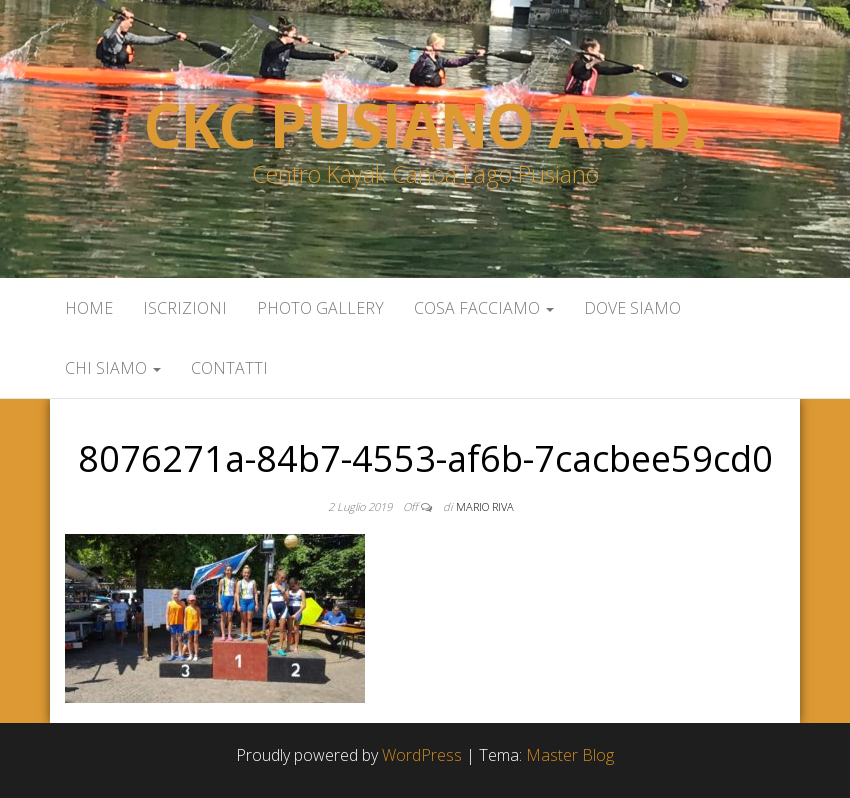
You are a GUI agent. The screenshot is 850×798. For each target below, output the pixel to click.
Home (89, 308)
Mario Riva (485, 506)
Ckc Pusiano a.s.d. (424, 125)
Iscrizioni (185, 308)
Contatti (229, 368)
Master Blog (570, 755)
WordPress (422, 755)
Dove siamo (632, 308)
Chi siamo (113, 368)
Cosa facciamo (484, 308)
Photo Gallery (320, 308)
